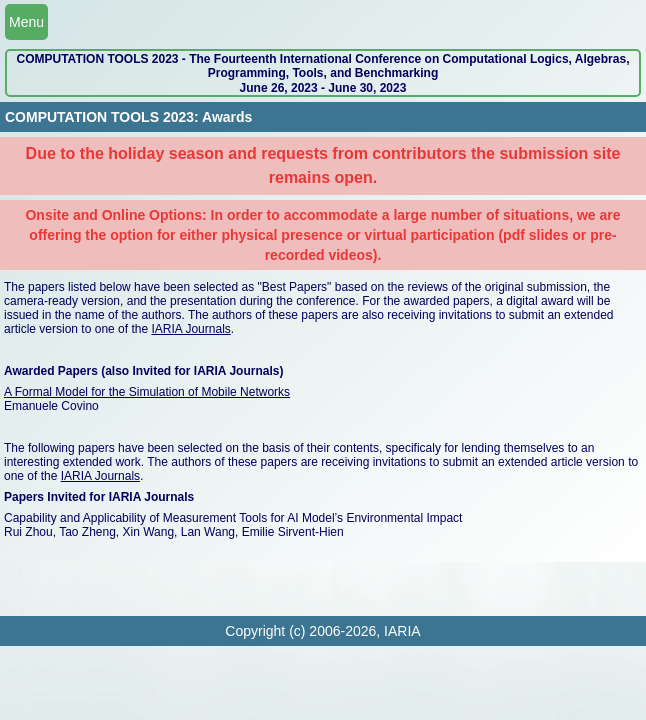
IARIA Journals (190, 329)
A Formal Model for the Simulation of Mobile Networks (147, 392)
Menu (26, 22)
